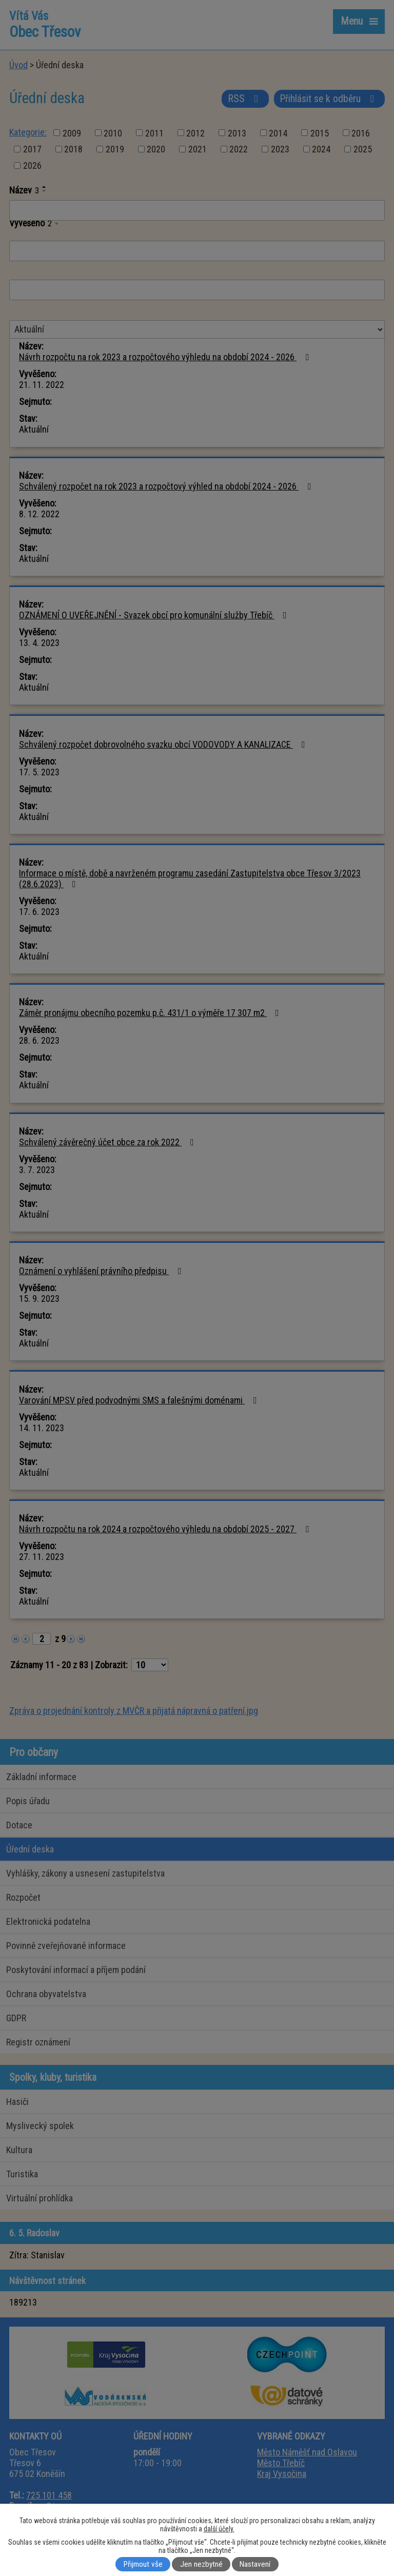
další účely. (219, 2529)
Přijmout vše (143, 2564)
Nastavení (255, 2564)
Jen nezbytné (201, 2564)
